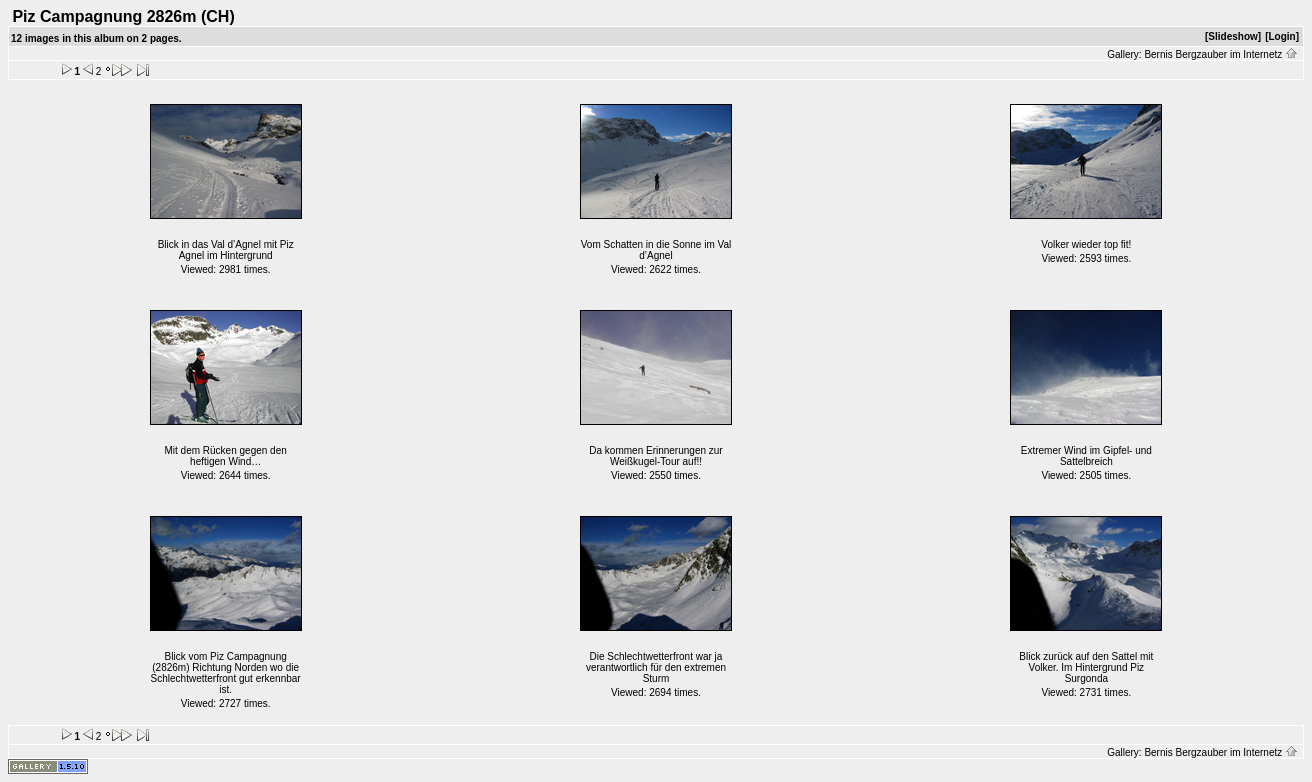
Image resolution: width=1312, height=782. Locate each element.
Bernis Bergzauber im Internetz (1221, 54)
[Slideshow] (1233, 36)
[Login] (1282, 36)
